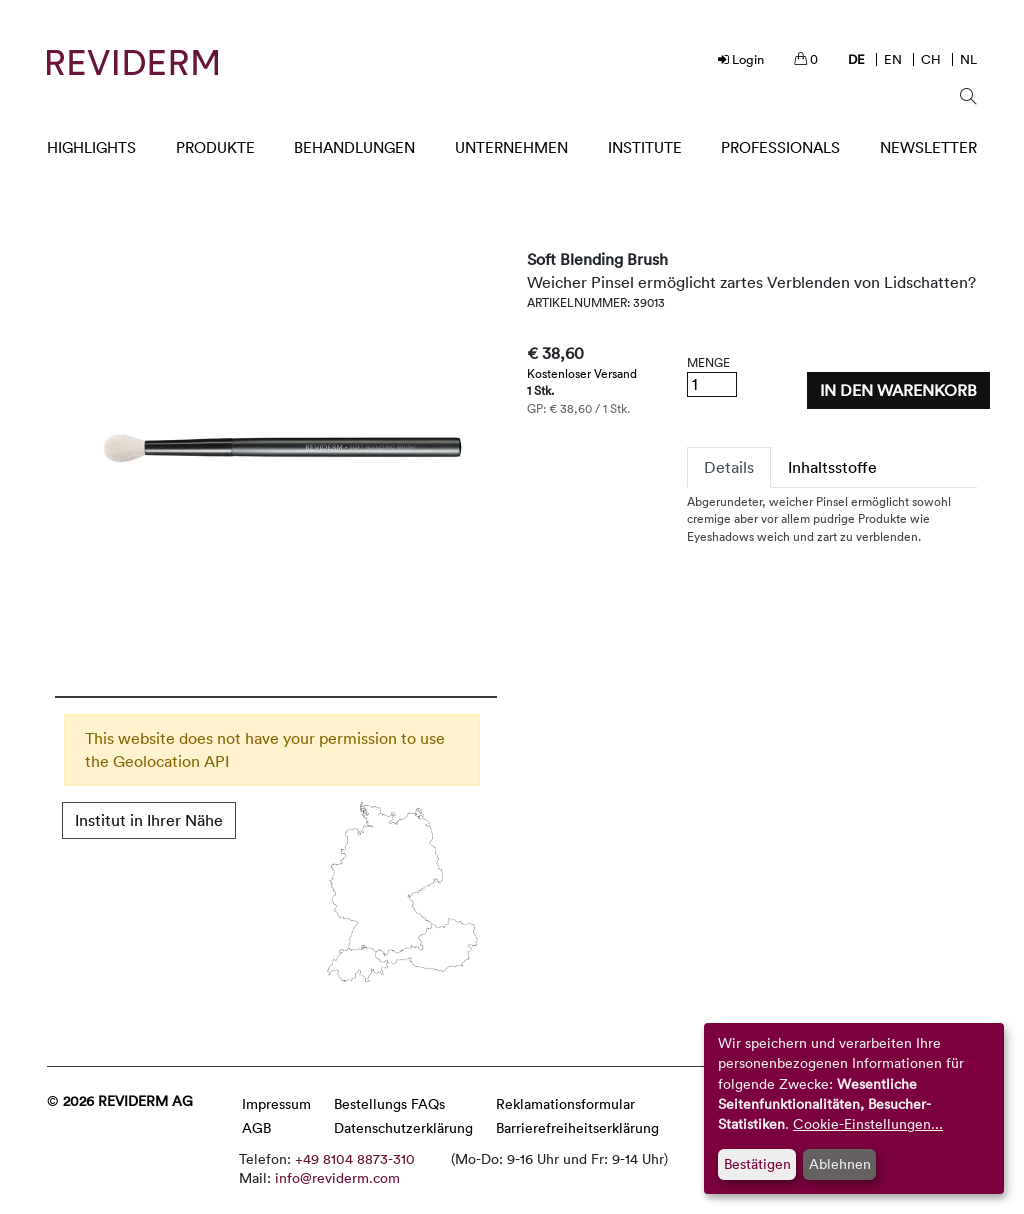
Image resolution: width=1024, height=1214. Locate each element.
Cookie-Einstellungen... (868, 1123)
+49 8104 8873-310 (355, 1158)
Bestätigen (757, 1163)
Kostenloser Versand (582, 373)
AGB (256, 1127)
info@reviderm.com (337, 1177)
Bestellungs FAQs (389, 1103)
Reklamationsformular (565, 1103)
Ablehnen (840, 1163)
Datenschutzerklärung (403, 1127)
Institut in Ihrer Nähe (149, 820)
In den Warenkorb (898, 390)
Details (729, 467)
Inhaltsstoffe (832, 467)
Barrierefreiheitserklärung (577, 1127)
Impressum (276, 1103)
